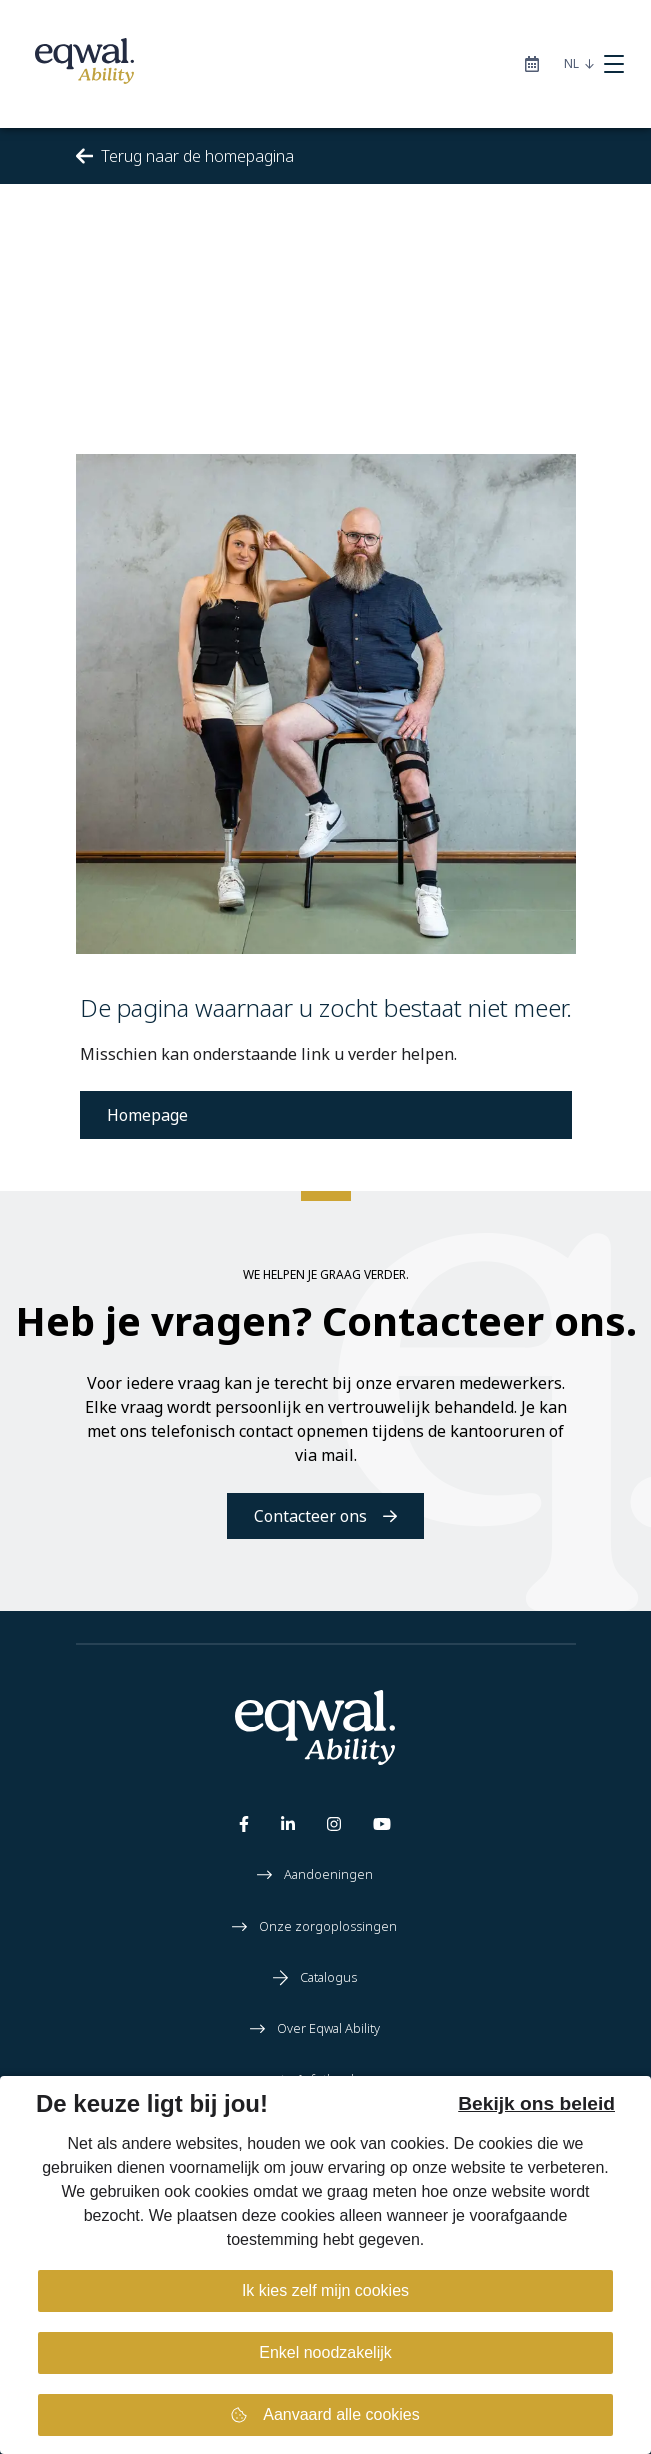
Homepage (147, 1115)
